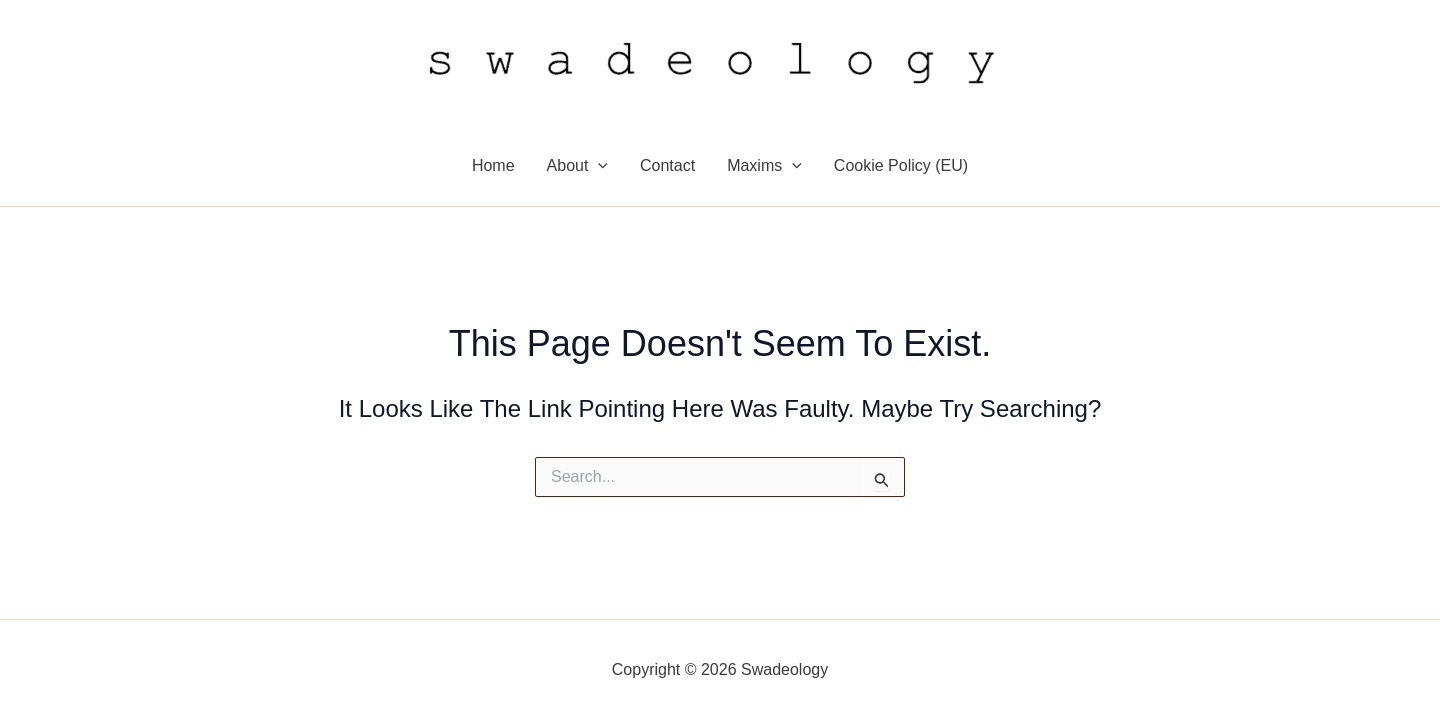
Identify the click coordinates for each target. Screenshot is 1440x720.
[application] (598, 166)
